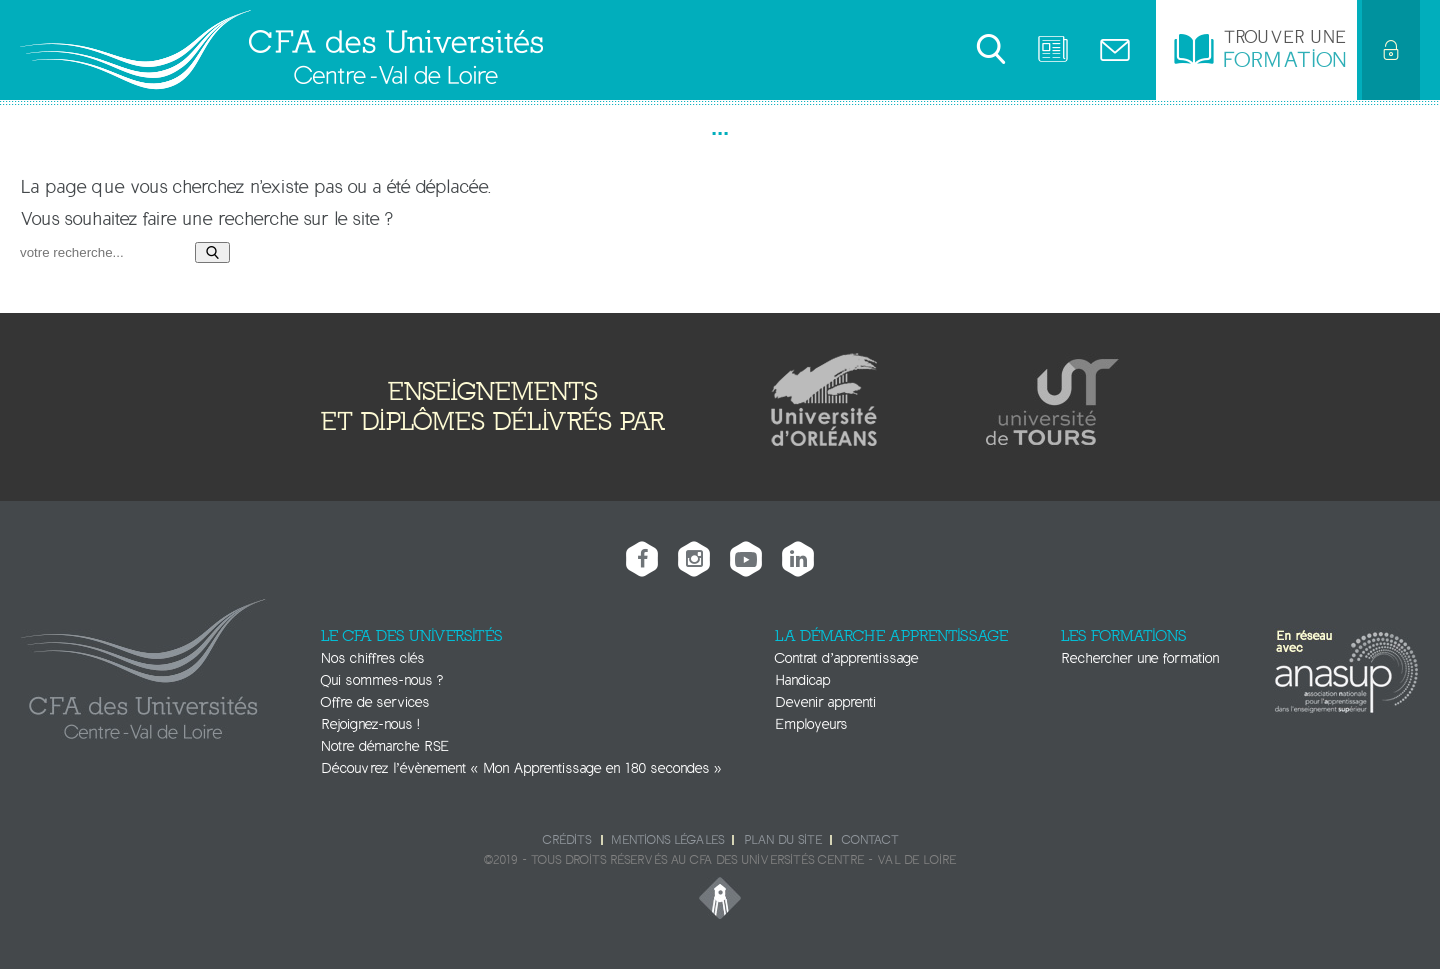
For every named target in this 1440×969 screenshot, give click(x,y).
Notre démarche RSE (385, 746)
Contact (870, 840)
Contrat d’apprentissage (847, 658)
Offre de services (375, 702)
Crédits (567, 840)
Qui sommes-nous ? (382, 680)
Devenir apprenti (825, 702)
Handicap (802, 680)
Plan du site (783, 840)
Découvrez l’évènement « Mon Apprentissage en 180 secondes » (521, 768)
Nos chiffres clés (372, 658)
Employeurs (811, 724)
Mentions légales (667, 840)
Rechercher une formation (1140, 658)
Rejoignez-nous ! (370, 724)
